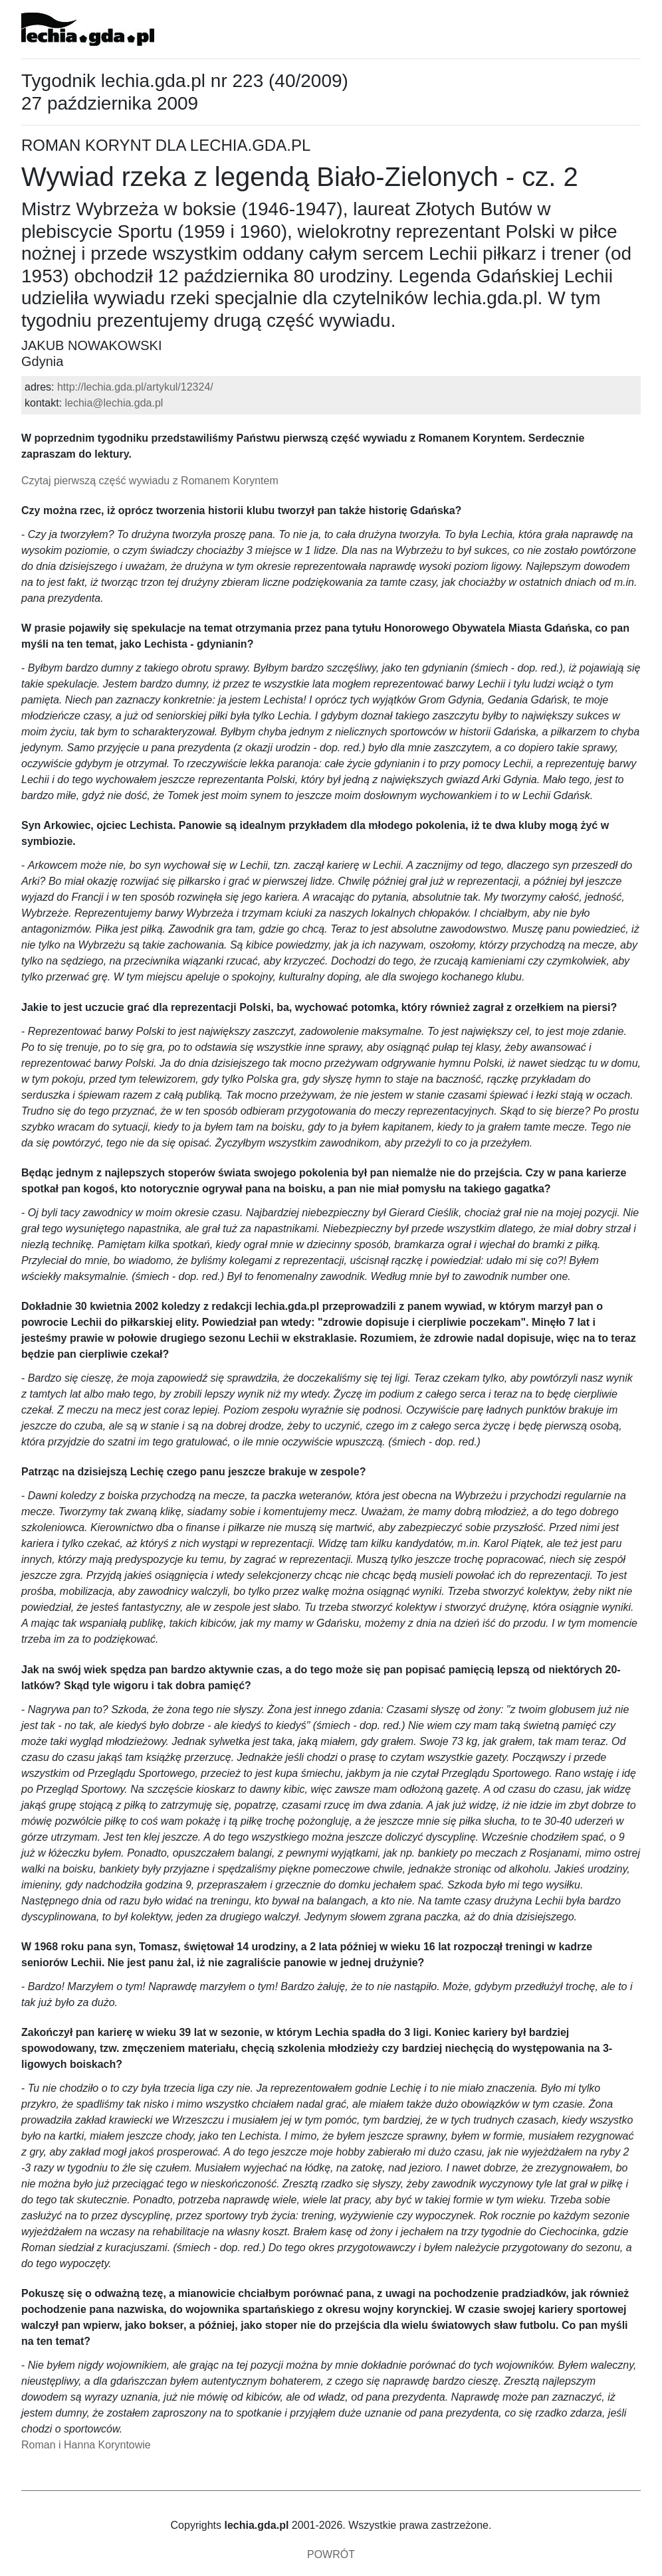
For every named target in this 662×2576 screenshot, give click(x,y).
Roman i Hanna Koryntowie (86, 2444)
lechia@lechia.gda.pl (113, 403)
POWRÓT (331, 2554)
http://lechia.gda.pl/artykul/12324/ (135, 387)
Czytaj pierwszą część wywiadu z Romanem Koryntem (149, 480)
